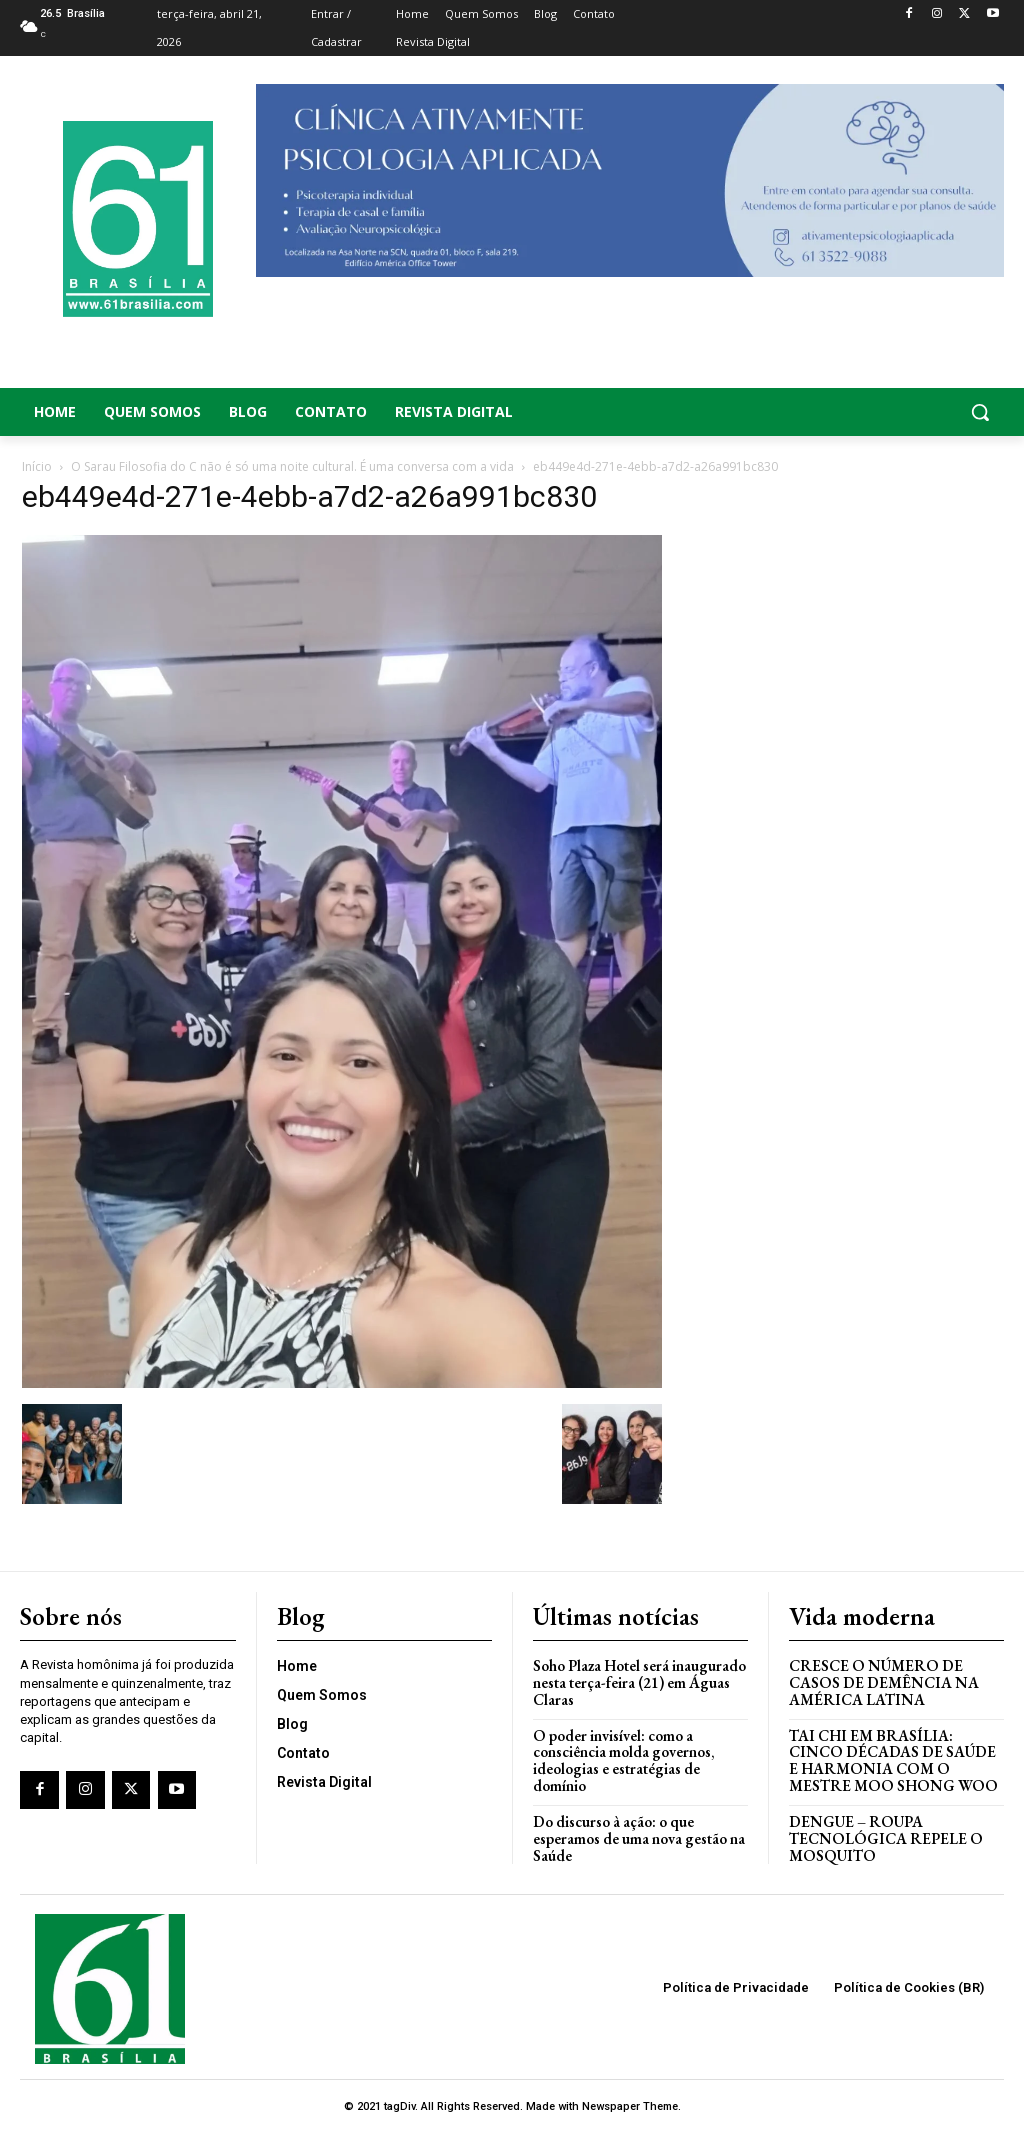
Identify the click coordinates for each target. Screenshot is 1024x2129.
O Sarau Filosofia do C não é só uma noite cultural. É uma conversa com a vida (292, 466)
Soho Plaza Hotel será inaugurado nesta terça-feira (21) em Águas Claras (639, 1681)
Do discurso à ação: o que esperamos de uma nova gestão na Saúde (638, 1834)
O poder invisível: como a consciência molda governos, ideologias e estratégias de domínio (623, 1757)
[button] (896, 412)
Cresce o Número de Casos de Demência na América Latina (883, 1681)
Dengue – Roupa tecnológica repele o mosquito (883, 1834)
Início (37, 466)
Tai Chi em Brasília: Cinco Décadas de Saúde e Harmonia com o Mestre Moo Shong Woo (892, 1757)
